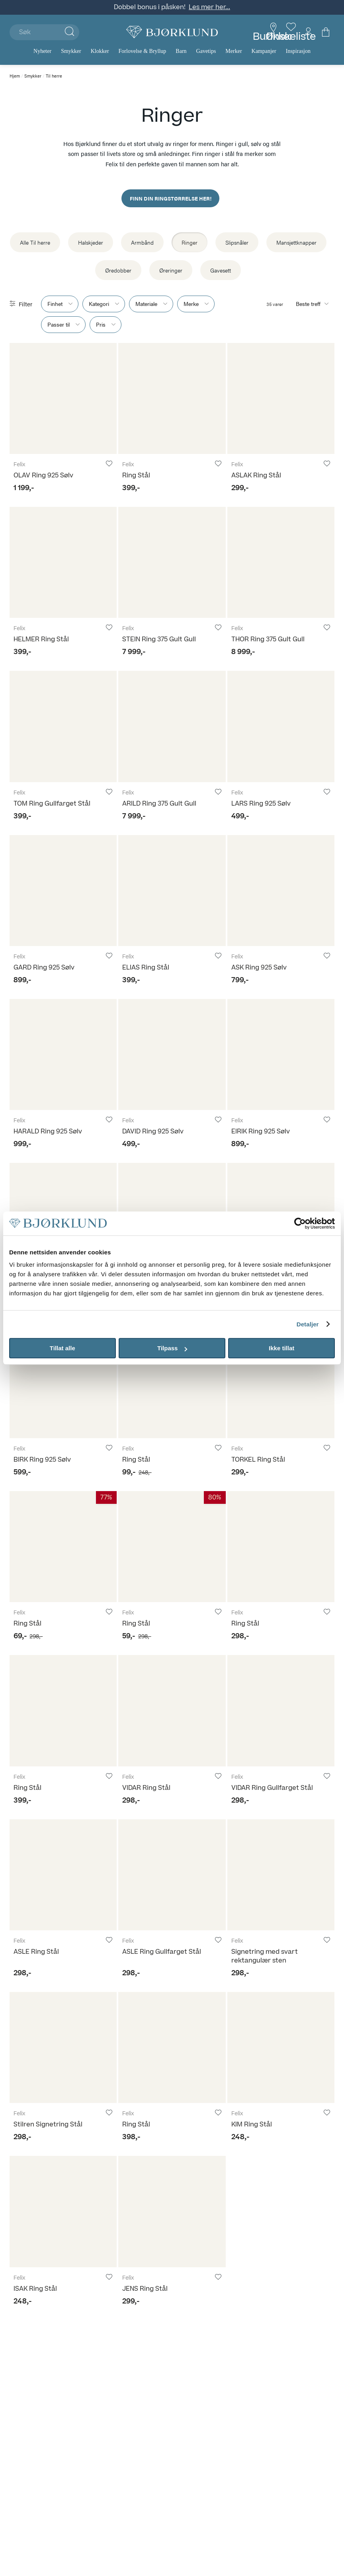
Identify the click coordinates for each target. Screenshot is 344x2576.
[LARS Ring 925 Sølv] (280, 726)
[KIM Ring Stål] (280, 2047)
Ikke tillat (281, 1348)
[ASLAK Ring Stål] (280, 398)
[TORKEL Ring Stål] (280, 1382)
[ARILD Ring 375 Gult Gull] (171, 726)
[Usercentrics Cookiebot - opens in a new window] (300, 1223)
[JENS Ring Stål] (171, 2211)
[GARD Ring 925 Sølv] (63, 890)
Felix (19, 465)
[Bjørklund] (172, 32)
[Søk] (44, 32)
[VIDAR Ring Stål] (171, 1710)
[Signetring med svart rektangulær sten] (280, 1874)
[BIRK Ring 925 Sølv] (63, 1382)
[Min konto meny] (308, 32)
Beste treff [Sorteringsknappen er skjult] (308, 304)
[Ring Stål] (171, 398)
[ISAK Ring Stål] (63, 2211)
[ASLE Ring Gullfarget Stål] (171, 1874)
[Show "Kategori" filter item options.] (103, 304)
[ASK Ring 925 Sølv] (280, 890)
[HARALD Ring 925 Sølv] (63, 1054)
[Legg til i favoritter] (109, 463)
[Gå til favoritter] (290, 32)
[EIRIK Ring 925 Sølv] (280, 1054)
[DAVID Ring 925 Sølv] (171, 1054)
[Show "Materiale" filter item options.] (151, 304)
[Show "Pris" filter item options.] (105, 324)
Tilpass (172, 1348)
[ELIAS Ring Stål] (171, 890)
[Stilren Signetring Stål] (63, 2047)
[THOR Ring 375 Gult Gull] (280, 562)
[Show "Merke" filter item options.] (196, 304)
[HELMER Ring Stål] (63, 562)
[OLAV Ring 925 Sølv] (63, 398)
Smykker (32, 76)
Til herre (54, 76)
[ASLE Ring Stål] (63, 1874)
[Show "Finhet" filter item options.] (59, 304)
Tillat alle (62, 1348)
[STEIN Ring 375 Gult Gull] (171, 562)
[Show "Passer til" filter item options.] (63, 324)
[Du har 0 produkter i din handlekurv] (325, 32)
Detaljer (308, 1324)
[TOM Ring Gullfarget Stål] (63, 726)
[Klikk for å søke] (69, 32)
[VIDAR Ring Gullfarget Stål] (280, 1710)
